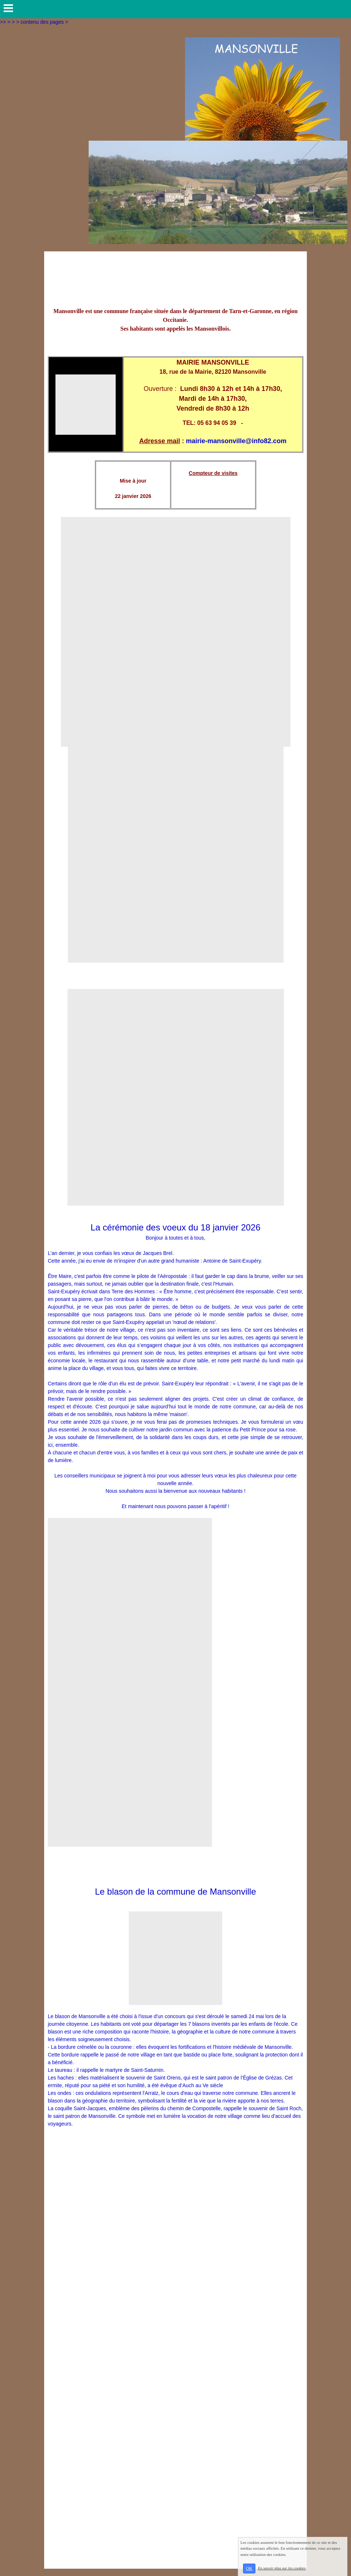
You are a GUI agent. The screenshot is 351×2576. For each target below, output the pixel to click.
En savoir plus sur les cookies (282, 2568)
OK (249, 2568)
